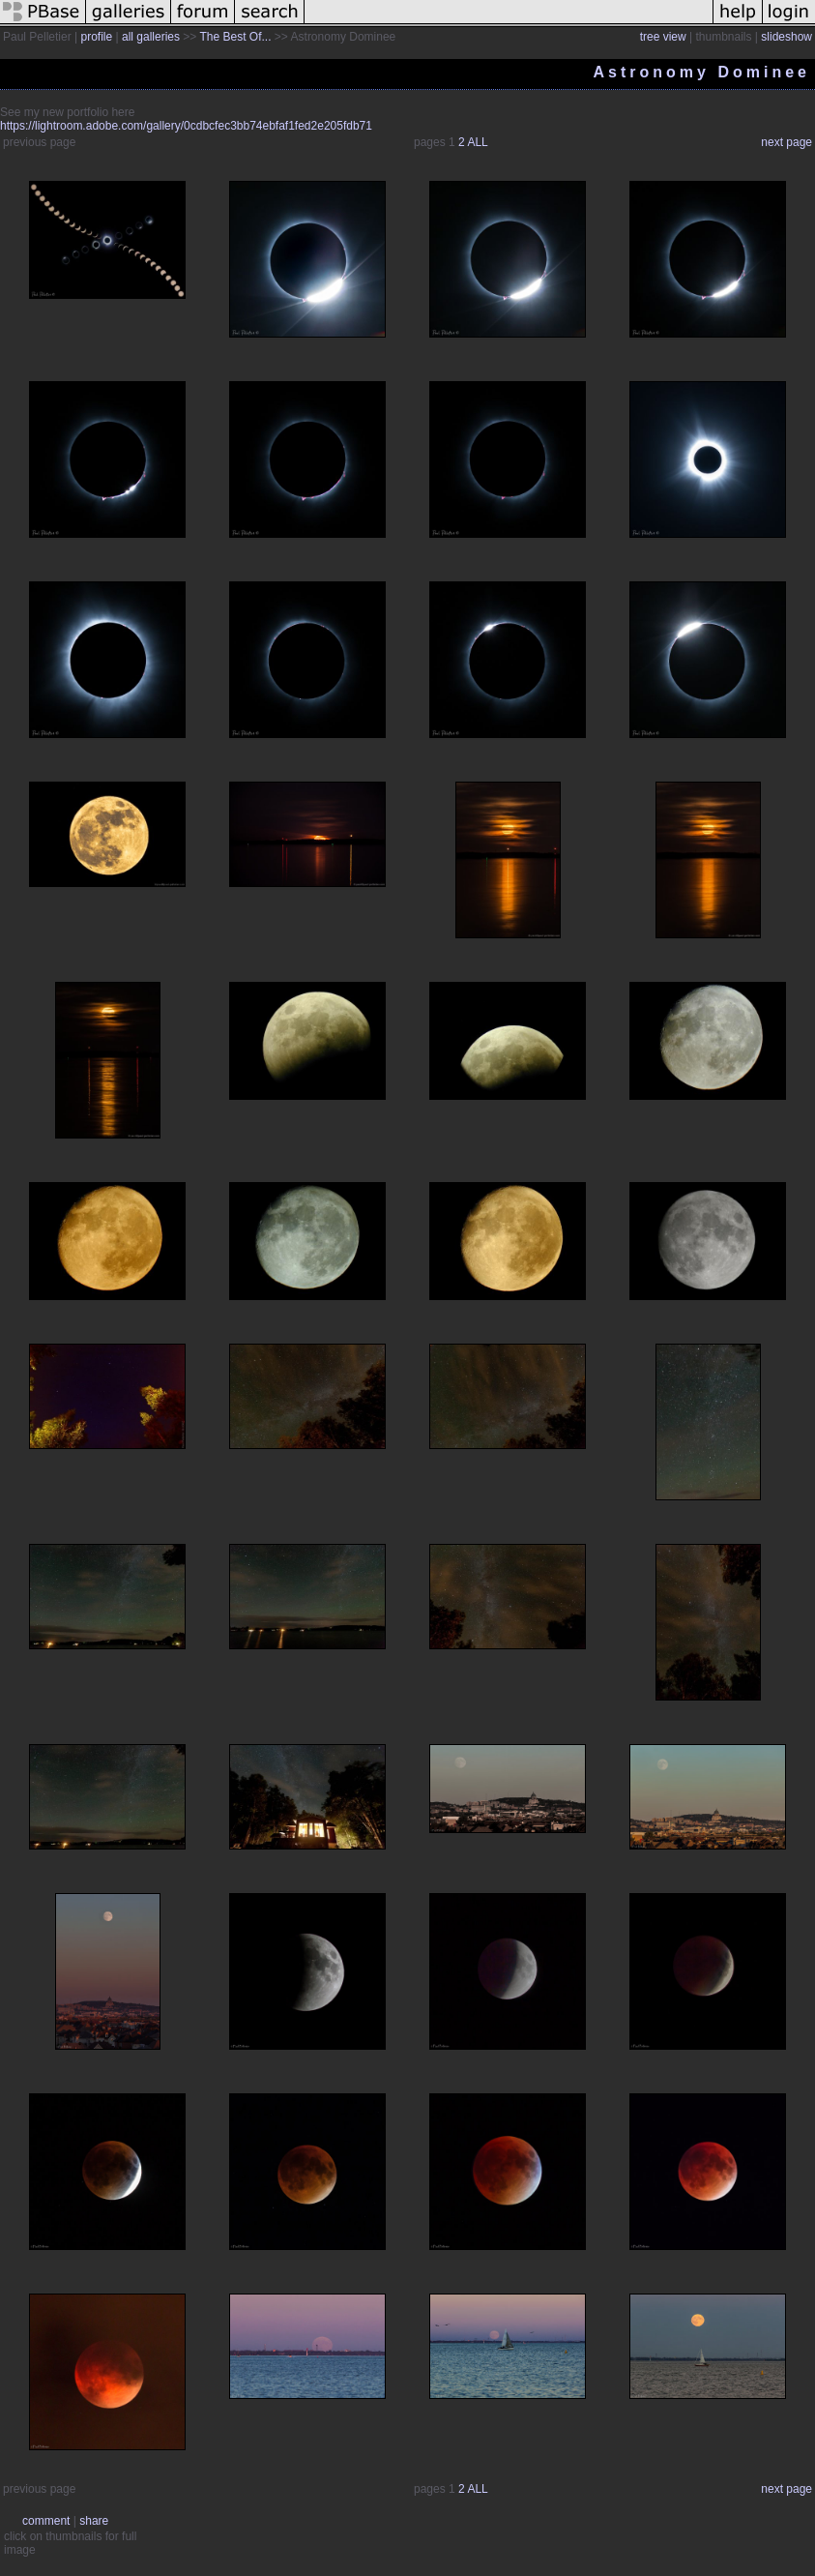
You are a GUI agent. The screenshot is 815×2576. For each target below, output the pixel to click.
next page (786, 142)
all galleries (151, 37)
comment (46, 2521)
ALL (477, 142)
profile (97, 37)
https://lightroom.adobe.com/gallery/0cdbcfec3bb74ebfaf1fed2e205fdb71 (186, 126)
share (93, 2521)
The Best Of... (235, 37)
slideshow (786, 37)
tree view (663, 37)
